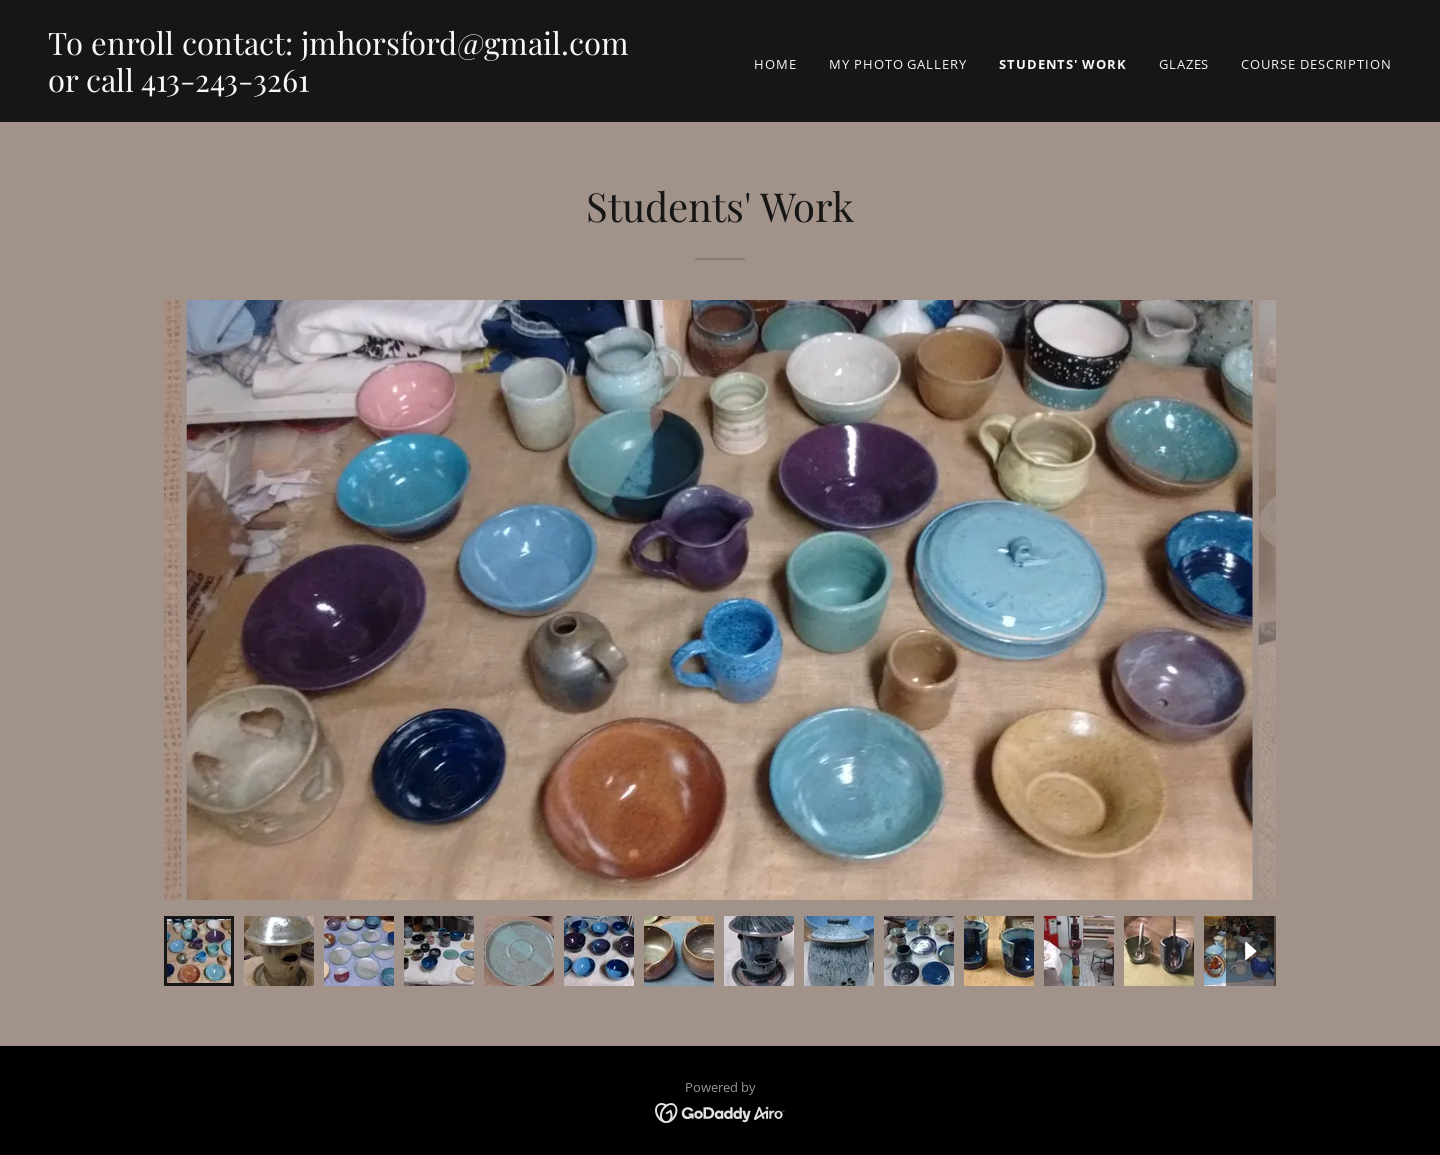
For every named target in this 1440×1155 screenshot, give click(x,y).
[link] (338, 86)
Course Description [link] (1316, 64)
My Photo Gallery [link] (898, 64)
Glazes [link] (1184, 64)
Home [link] (775, 64)
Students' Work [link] (1063, 64)
